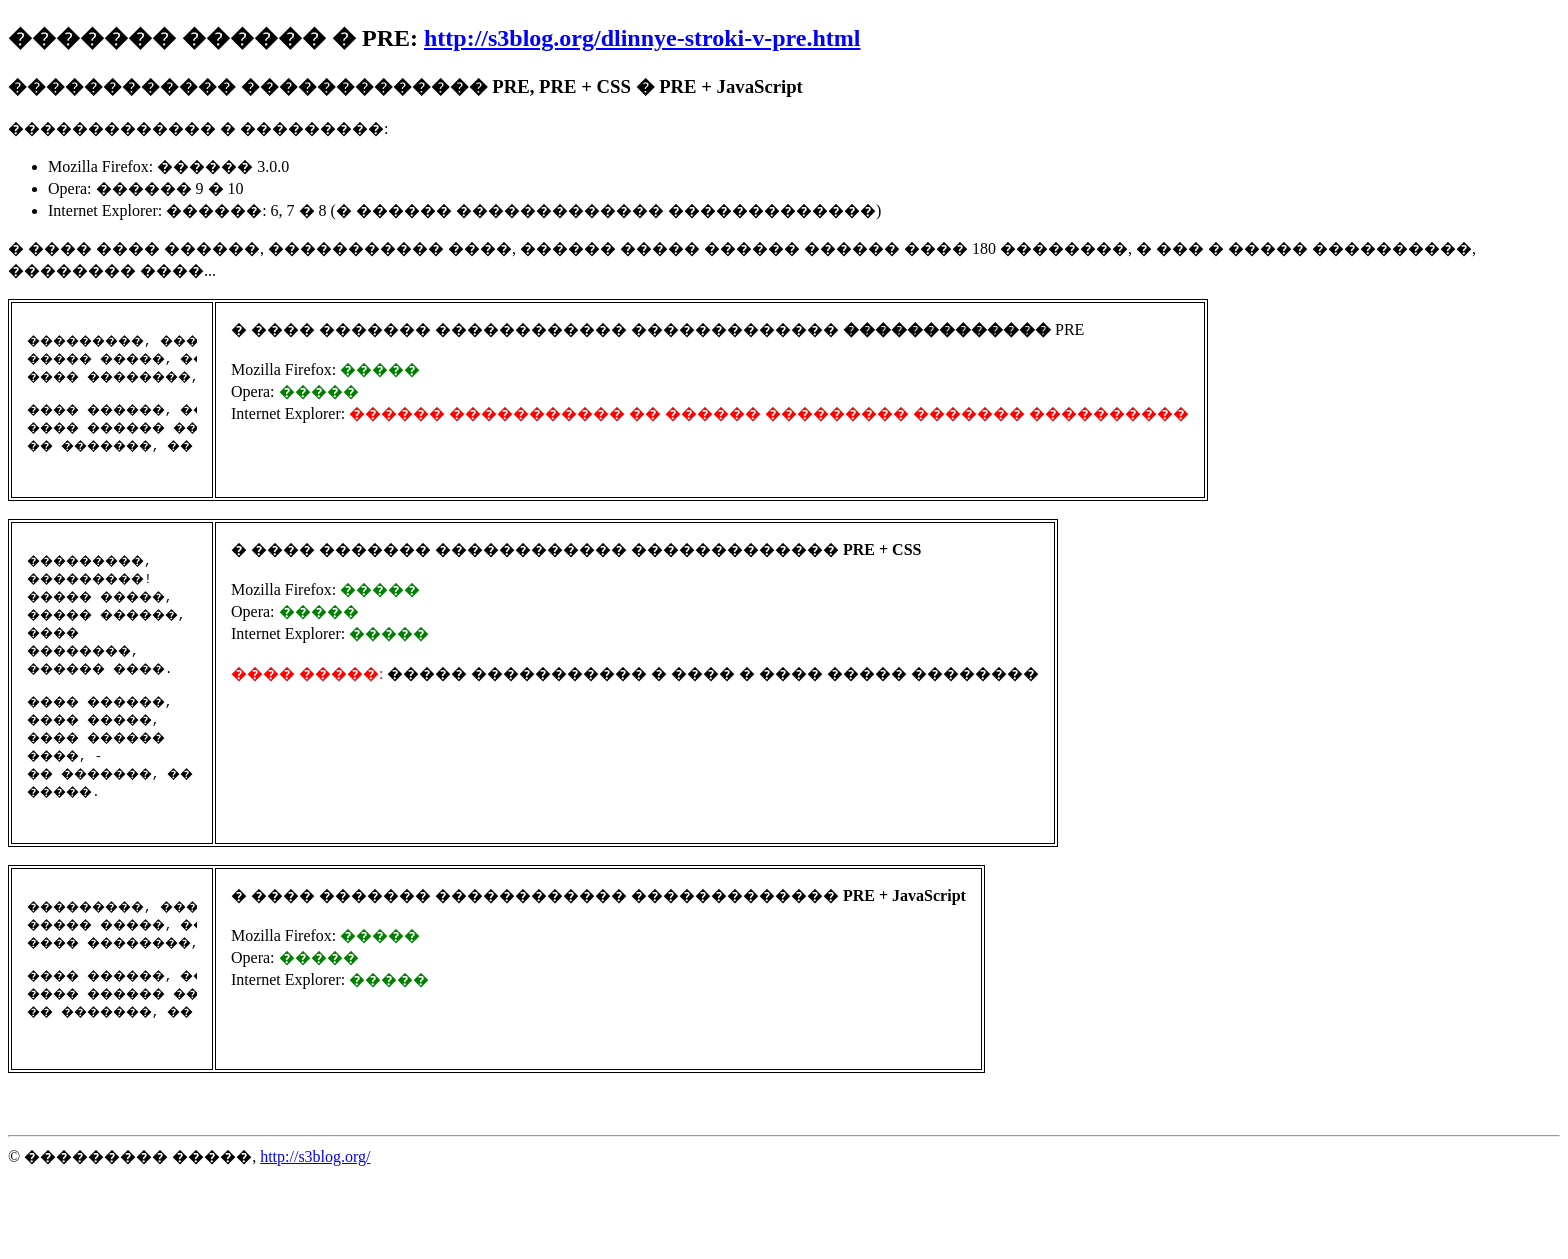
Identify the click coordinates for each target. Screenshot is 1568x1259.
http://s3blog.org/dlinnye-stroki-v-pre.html (642, 38)
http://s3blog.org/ (315, 1240)
